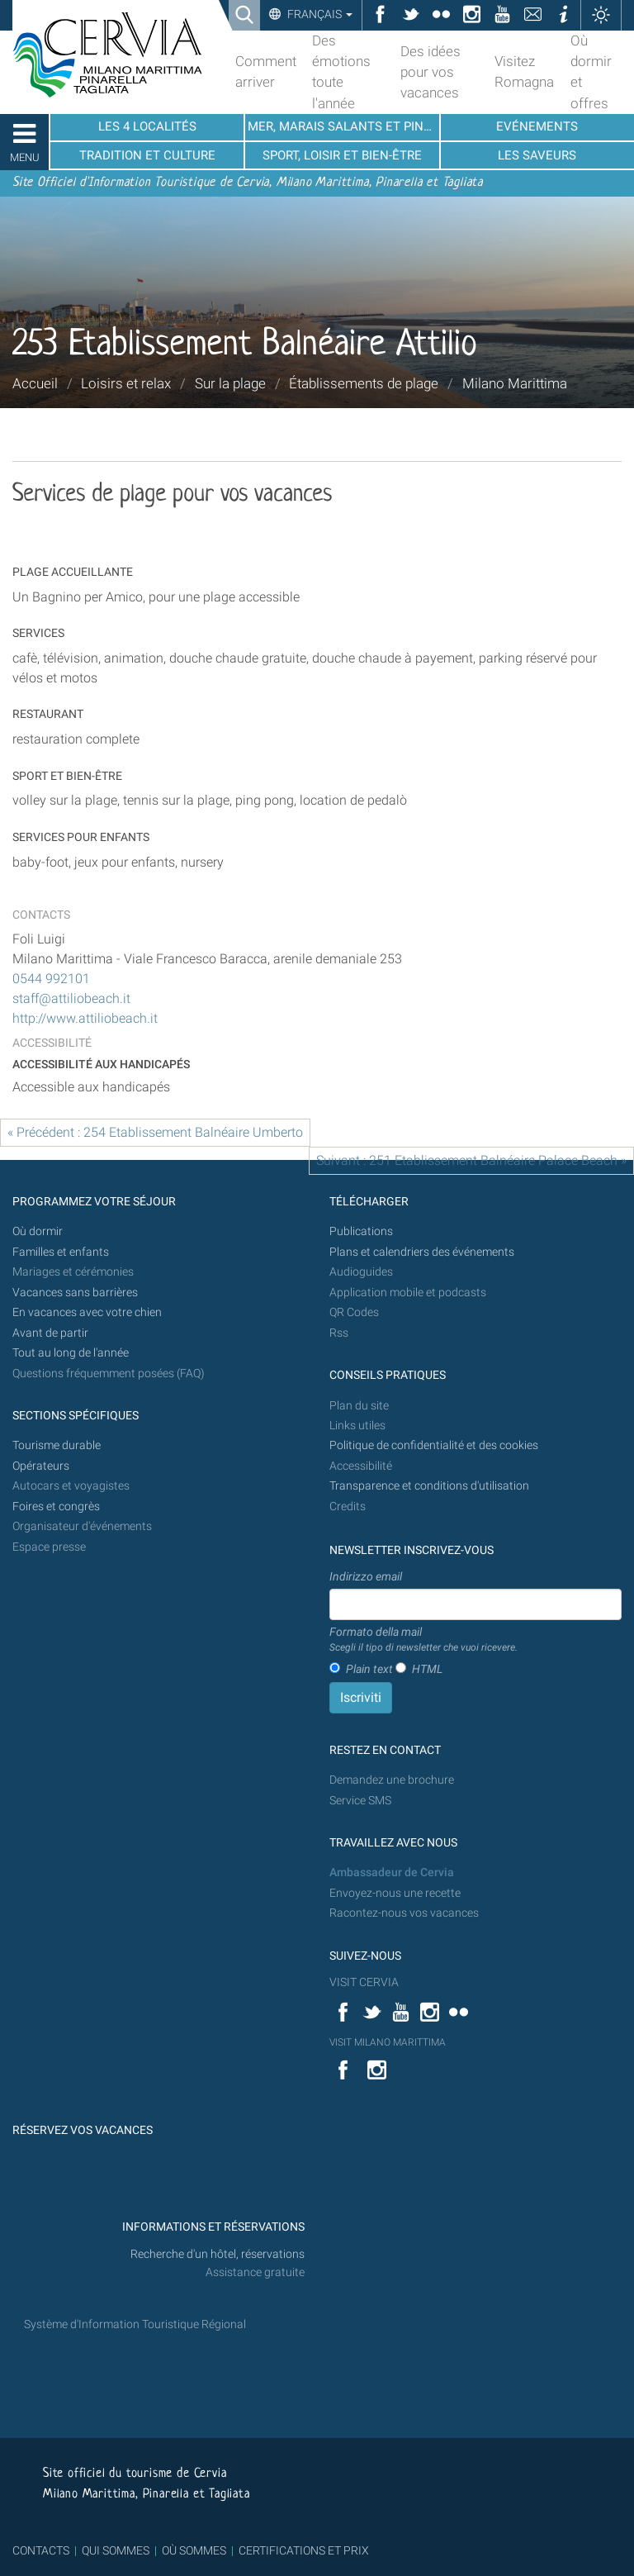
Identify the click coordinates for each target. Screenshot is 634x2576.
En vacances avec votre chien (88, 1312)
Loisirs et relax (126, 383)
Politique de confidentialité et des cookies (433, 1445)
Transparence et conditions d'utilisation (429, 1486)
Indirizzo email (365, 1576)
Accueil (35, 383)
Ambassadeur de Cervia (391, 1872)
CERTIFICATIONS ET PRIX (304, 2550)
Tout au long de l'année (70, 1353)
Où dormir (37, 1231)
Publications (361, 1231)
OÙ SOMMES (194, 2550)
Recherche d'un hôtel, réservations (217, 2254)
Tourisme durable (56, 1445)
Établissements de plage (363, 383)
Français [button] (318, 14)
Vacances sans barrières (75, 1293)
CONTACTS (40, 2550)
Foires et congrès (56, 1506)
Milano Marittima (514, 383)
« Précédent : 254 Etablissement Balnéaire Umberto (155, 1132)
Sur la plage (230, 383)
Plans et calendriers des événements (421, 1252)
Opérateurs (40, 1466)
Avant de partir (50, 1333)
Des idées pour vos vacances (430, 72)
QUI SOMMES (115, 2550)
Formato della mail (423, 1640)
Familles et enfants (60, 1252)
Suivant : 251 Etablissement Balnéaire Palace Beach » (471, 1160)
